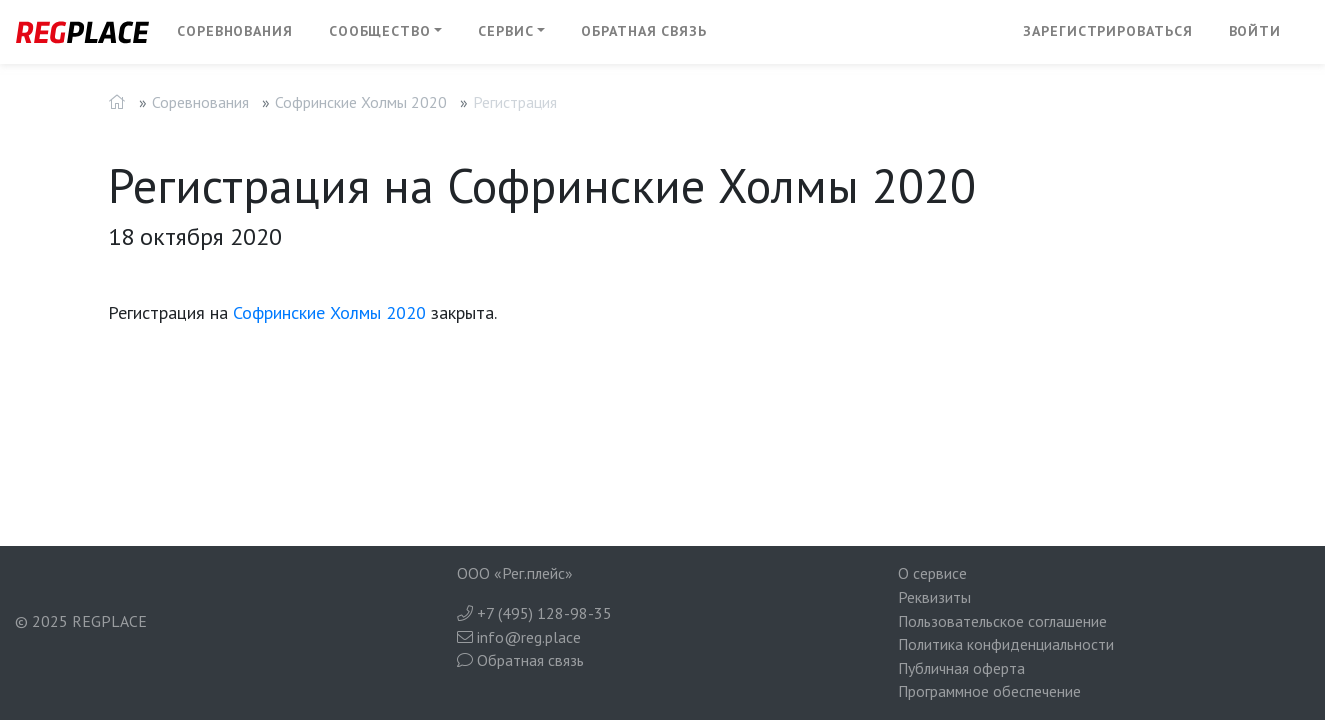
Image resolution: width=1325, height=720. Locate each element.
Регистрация (515, 102)
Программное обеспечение (989, 691)
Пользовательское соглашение (1002, 621)
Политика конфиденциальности (1006, 644)
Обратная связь (644, 31)
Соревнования (235, 31)
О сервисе (932, 573)
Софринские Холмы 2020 (361, 102)
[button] (386, 32)
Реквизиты (934, 597)
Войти (1255, 31)
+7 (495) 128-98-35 (534, 613)
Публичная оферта (961, 668)
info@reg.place (519, 637)
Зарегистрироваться (1107, 31)
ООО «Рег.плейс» (515, 573)
